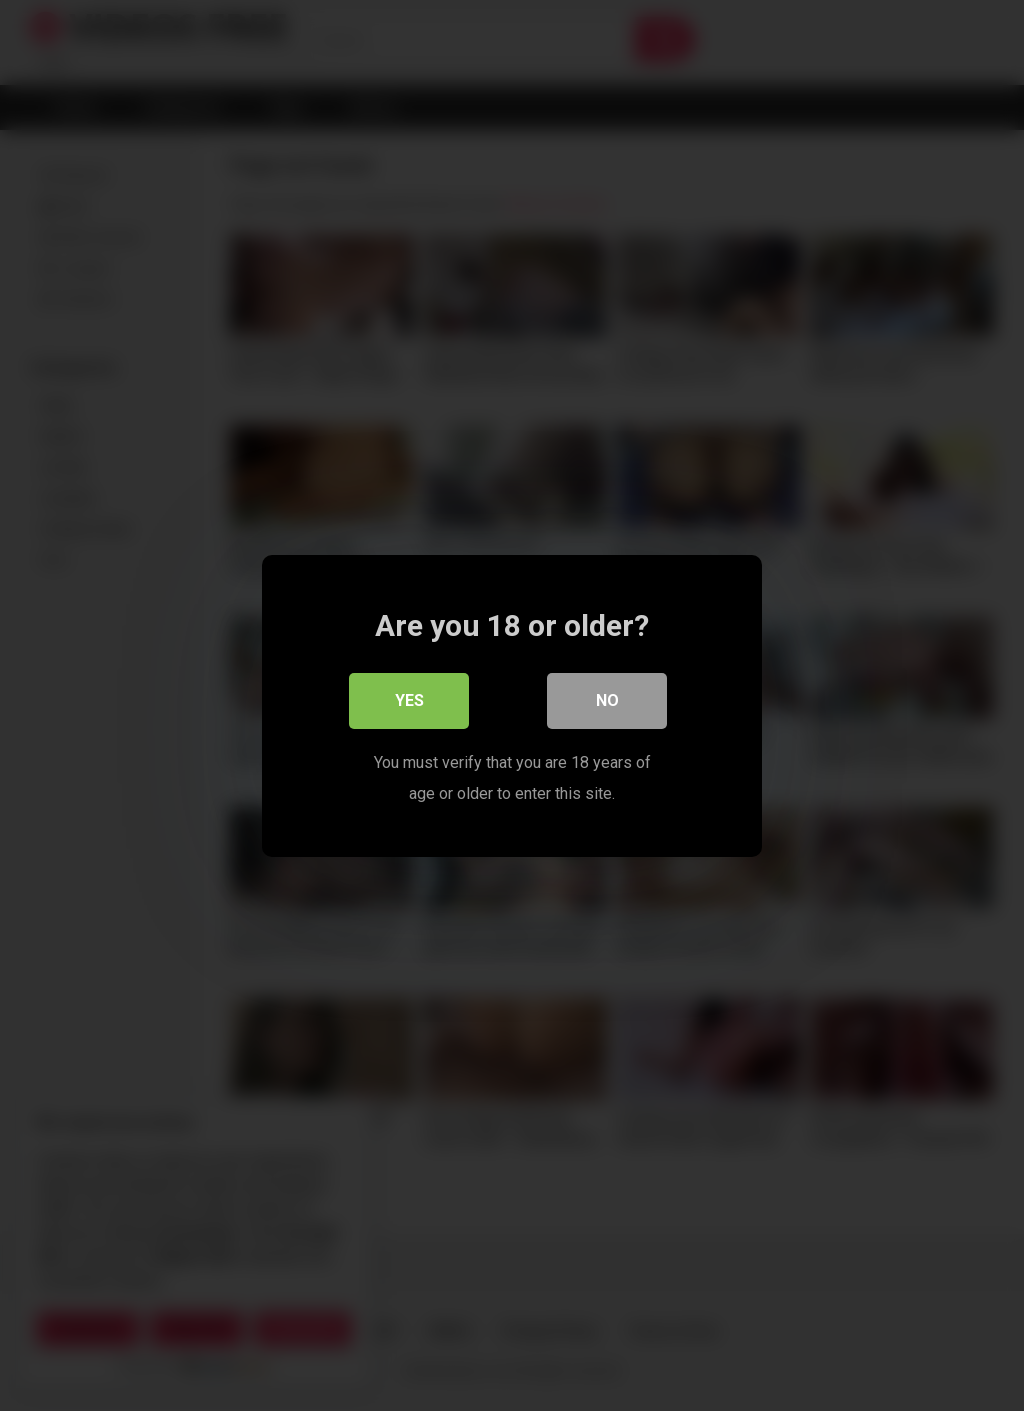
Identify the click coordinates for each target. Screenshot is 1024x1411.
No (607, 700)
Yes (409, 700)
